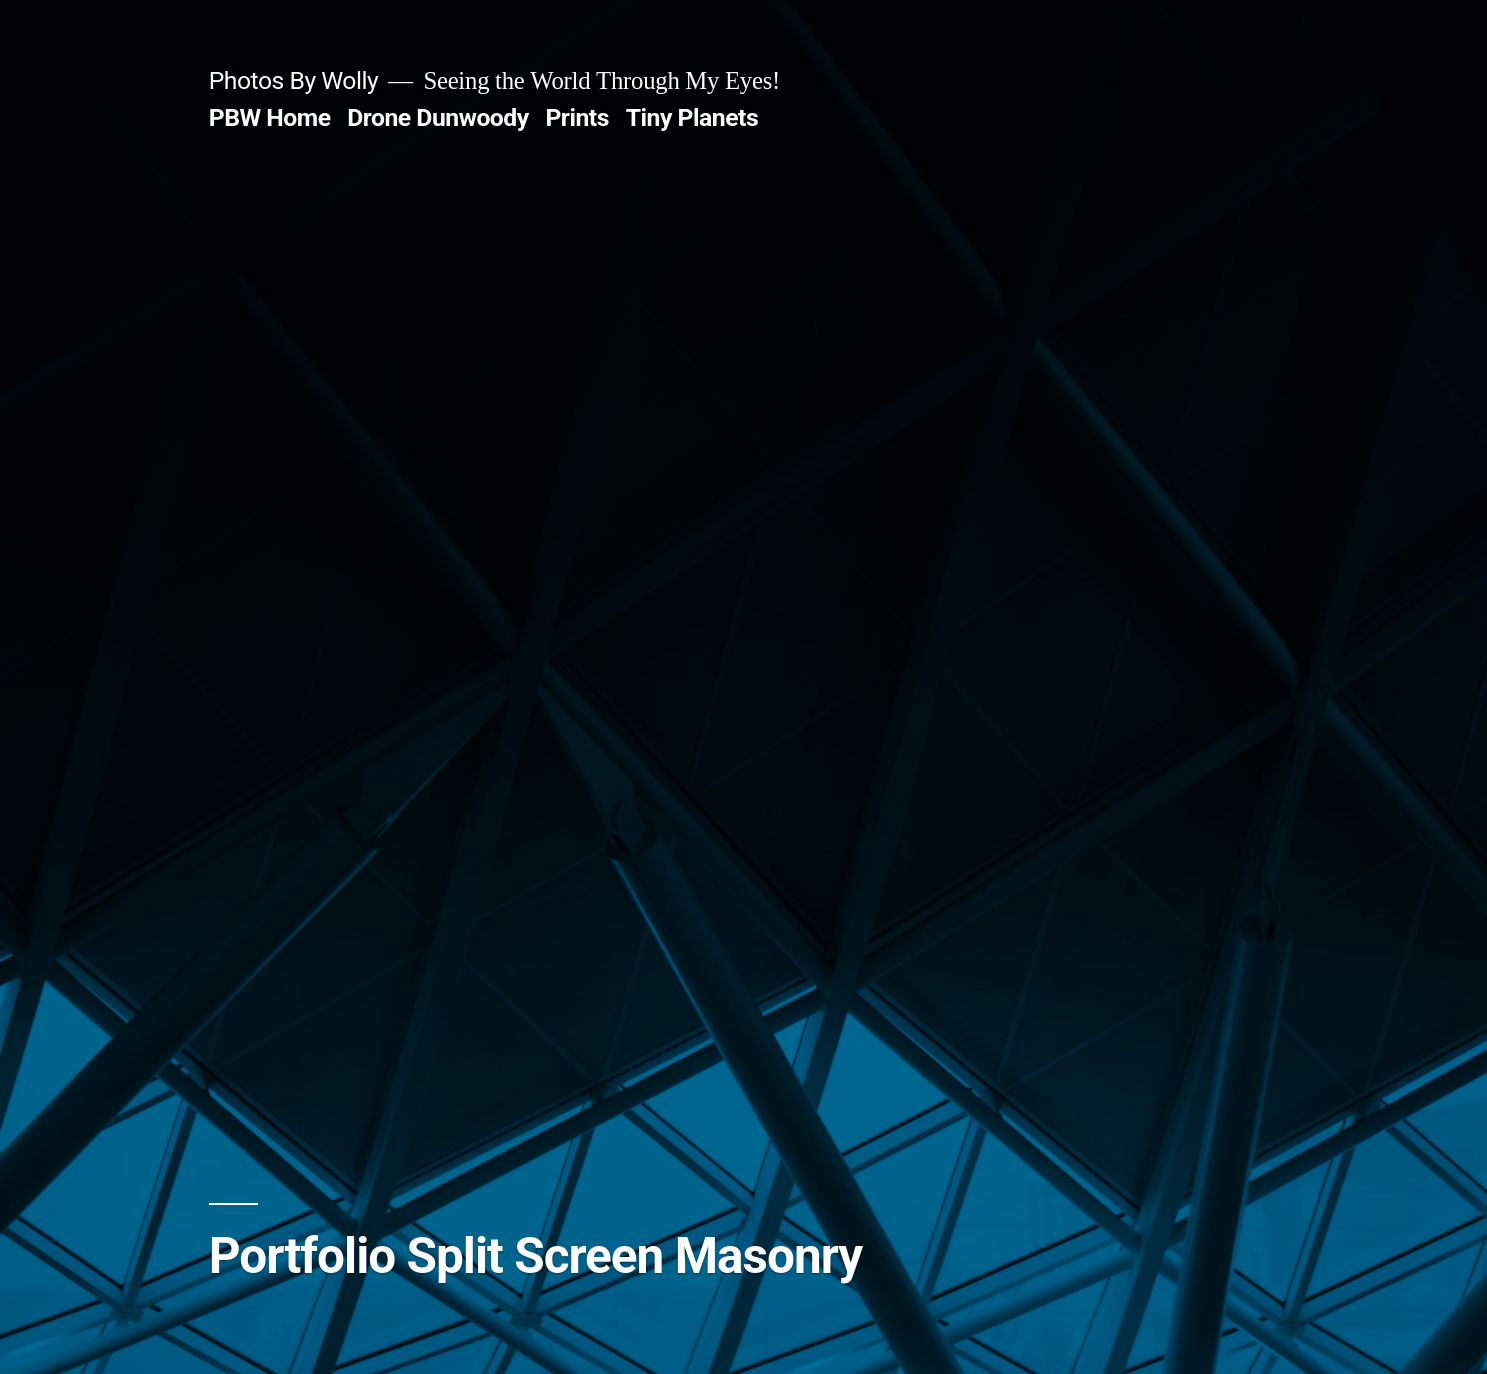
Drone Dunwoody (438, 117)
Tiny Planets (692, 117)
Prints (577, 117)
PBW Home (270, 117)
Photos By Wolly (294, 80)
